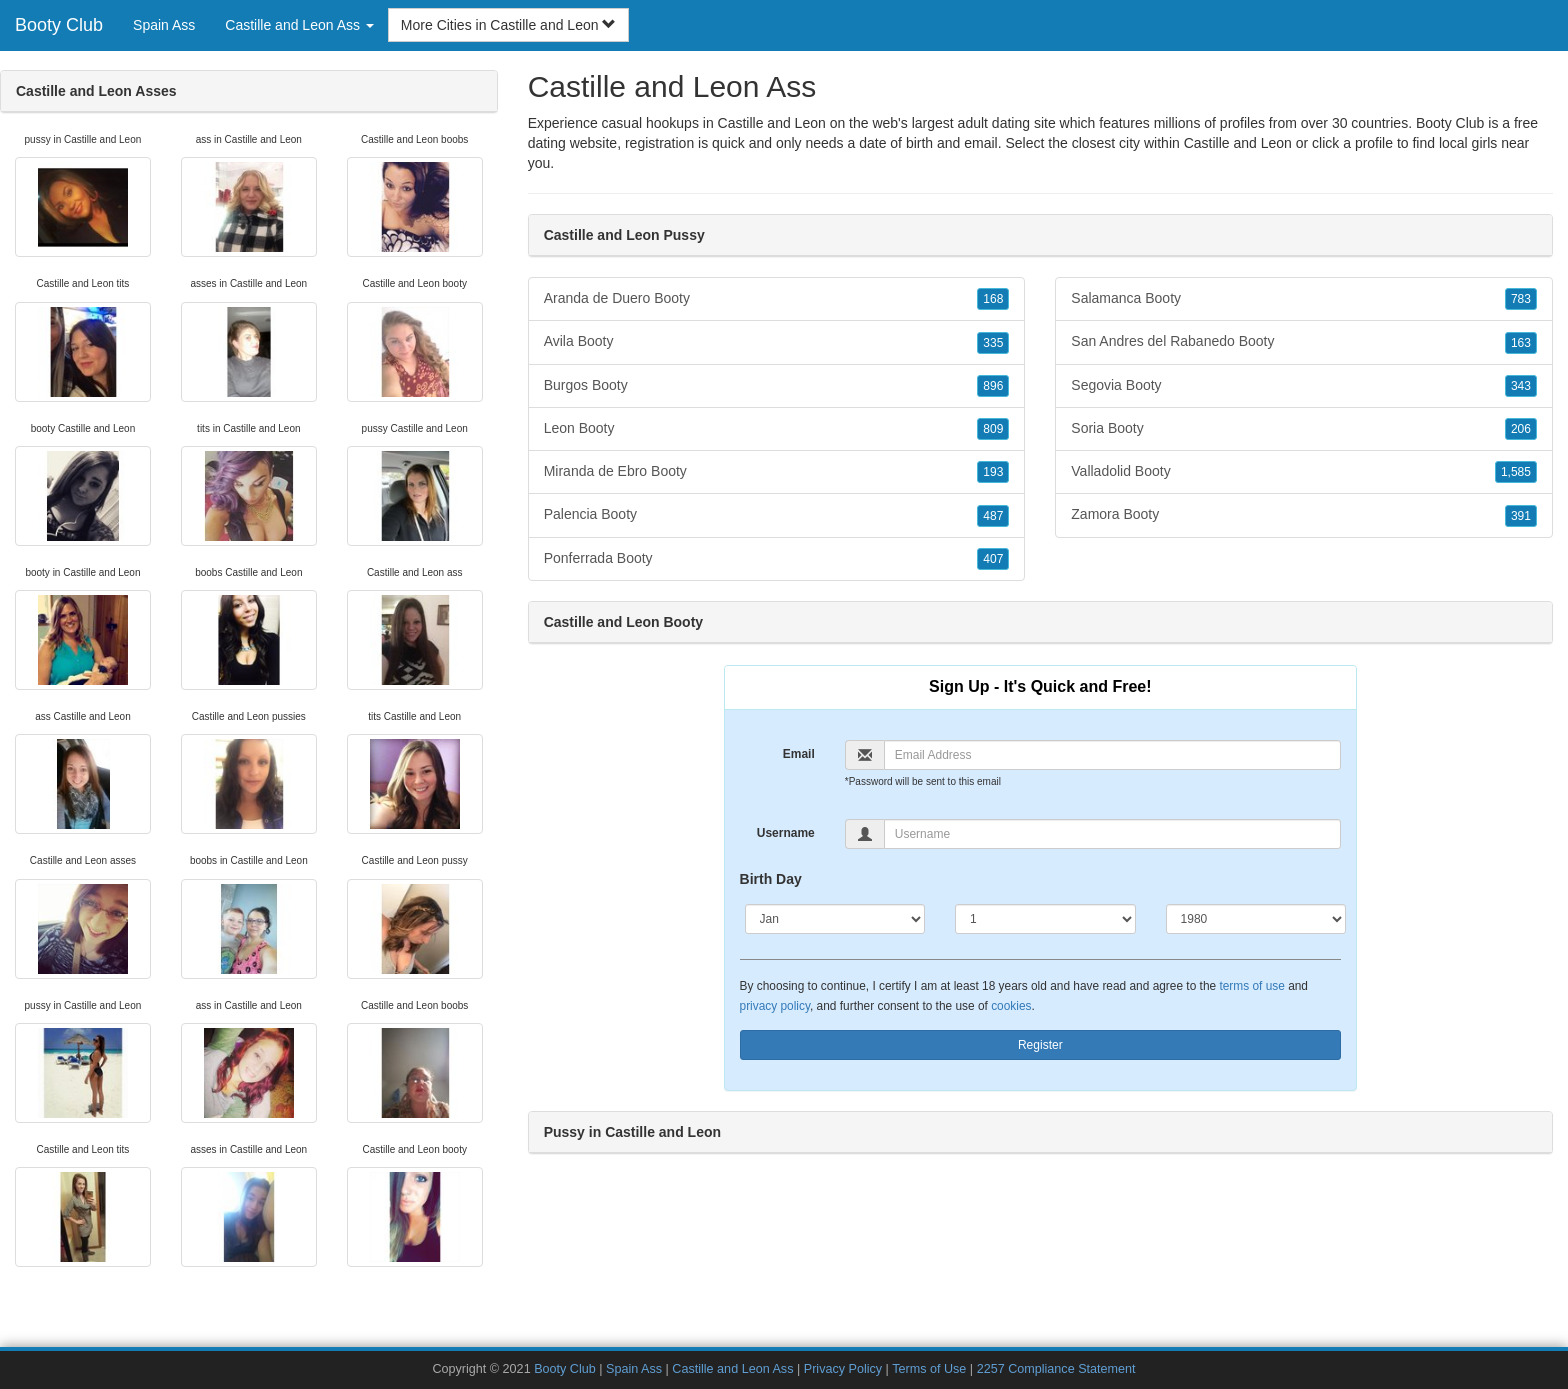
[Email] (1112, 755)
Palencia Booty (777, 515)
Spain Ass (164, 25)
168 (993, 299)
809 (993, 429)
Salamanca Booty (1304, 299)
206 (1521, 429)
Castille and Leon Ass (732, 1369)
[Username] (1112, 834)
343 (1521, 386)
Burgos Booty (777, 386)
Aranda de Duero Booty (777, 299)
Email (799, 754)
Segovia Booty (1304, 386)
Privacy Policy (843, 1369)
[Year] (1256, 919)
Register (1040, 1045)
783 (1521, 299)
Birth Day (771, 879)
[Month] (835, 919)
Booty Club (59, 25)
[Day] (1045, 919)
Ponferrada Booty (777, 559)
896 (993, 386)
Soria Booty (1304, 429)
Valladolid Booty (1304, 472)
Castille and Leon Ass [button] (299, 25)
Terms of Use (929, 1369)
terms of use (1251, 986)
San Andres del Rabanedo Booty (1304, 342)
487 (993, 516)
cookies (1011, 1006)
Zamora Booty (1304, 515)
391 (1521, 516)
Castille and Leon (1238, 143)
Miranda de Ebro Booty (777, 472)
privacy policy (775, 1006)
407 (993, 559)
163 (1521, 343)
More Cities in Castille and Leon (509, 25)
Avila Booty (777, 342)
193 (993, 472)
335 (993, 343)
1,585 (1516, 472)
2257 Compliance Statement (1056, 1369)
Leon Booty (777, 429)
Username (786, 833)
